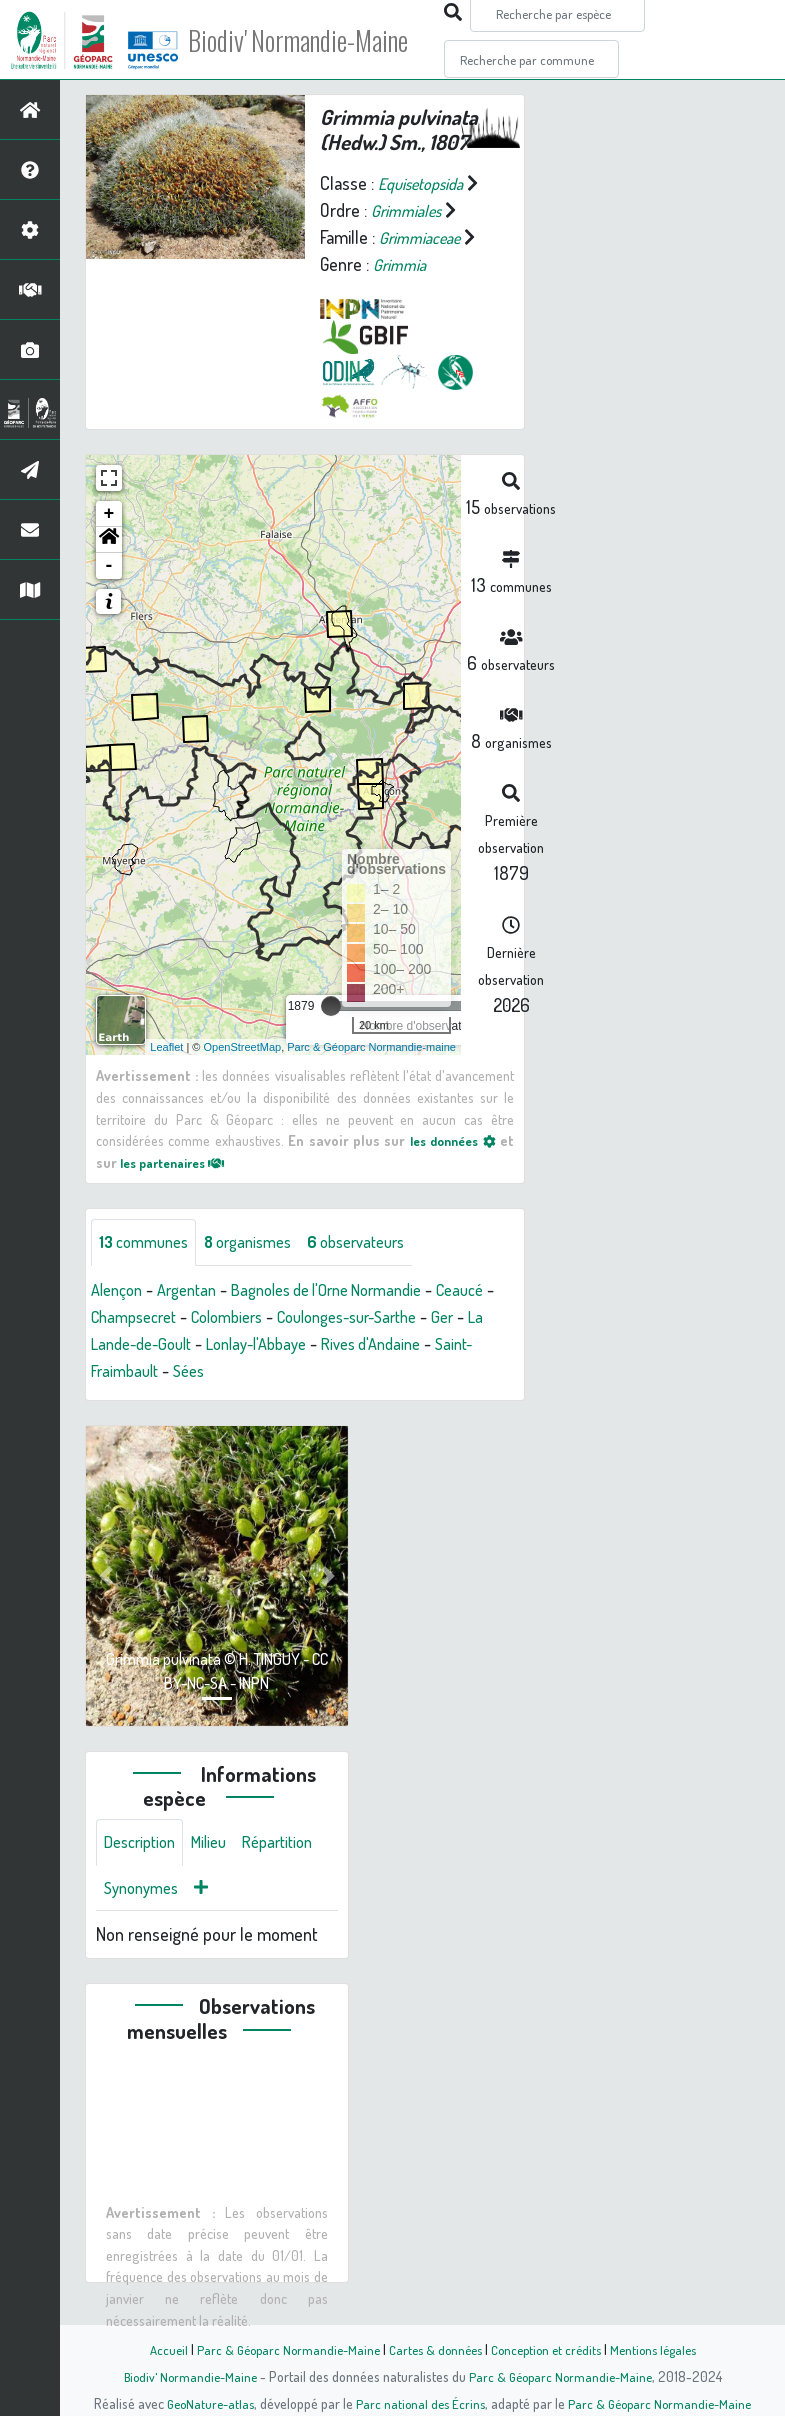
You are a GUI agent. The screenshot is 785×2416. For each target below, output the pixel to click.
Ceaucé (117, 1318)
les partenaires (180, 1161)
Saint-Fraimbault (231, 1372)
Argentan (196, 1291)
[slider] (331, 1006)
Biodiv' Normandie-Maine (328, 40)
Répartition (143, 1894)
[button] (109, 540)
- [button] (109, 566)
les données (449, 1140)
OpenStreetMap (242, 1046)
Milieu (220, 1846)
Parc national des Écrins (419, 2403)
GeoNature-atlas (203, 2403)
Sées (321, 1372)
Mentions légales (665, 2349)
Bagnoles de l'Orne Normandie (351, 1291)
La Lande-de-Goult (258, 1345)
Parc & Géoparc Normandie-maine (371, 1046)
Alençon (119, 1291)
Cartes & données (433, 2349)
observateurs (381, 1243)
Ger (165, 1345)
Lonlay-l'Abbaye (395, 1345)
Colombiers (310, 1318)
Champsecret (207, 1318)
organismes (262, 1243)
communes (148, 1243)
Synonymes (239, 1894)
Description (144, 1846)
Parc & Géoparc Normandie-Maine (279, 2349)
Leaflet (166, 1046)
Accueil (154, 2349)
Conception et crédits (550, 2349)
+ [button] (109, 514)
